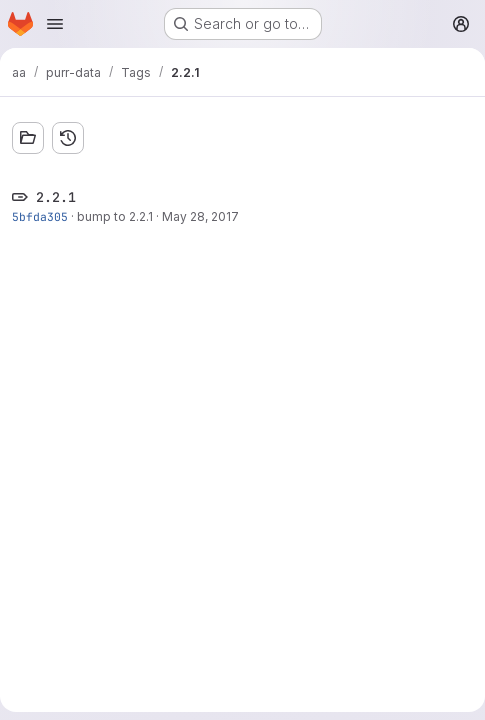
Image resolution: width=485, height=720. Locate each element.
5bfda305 (40, 216)
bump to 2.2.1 (115, 216)
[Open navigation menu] (55, 24)
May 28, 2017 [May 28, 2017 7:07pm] (200, 216)
